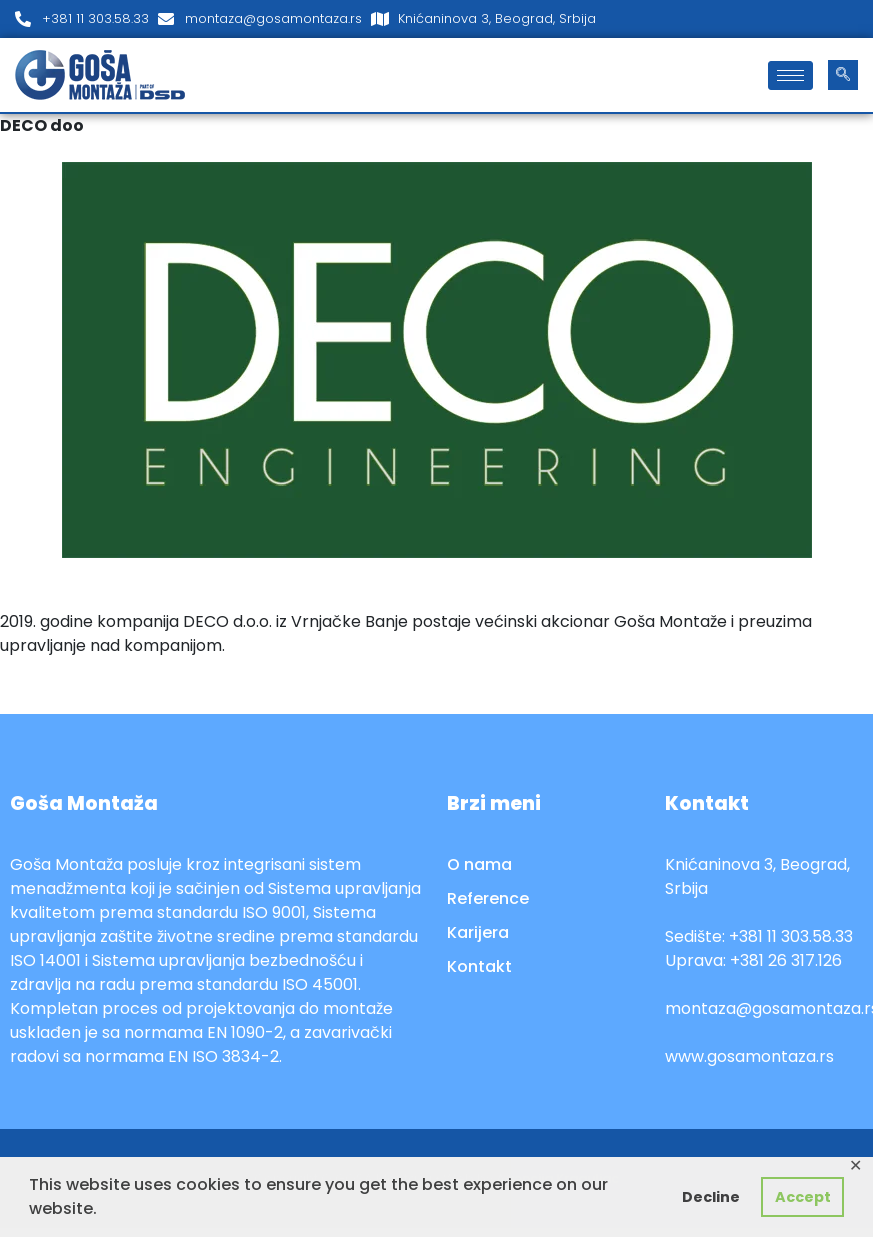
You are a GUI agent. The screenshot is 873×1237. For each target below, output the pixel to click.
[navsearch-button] (843, 75)
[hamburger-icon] (790, 75)
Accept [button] (803, 1197)
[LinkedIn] (853, 19)
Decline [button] (711, 1197)
